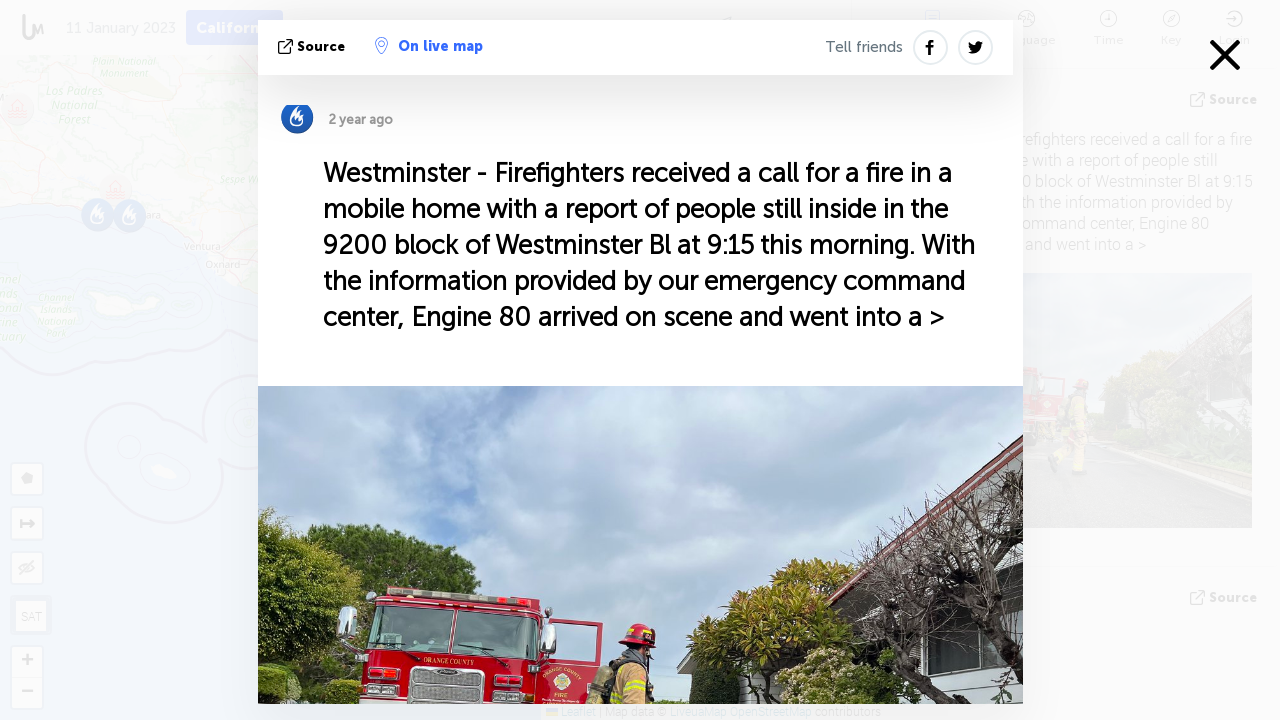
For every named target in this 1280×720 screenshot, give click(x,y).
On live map (429, 46)
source (313, 46)
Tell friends (864, 47)
